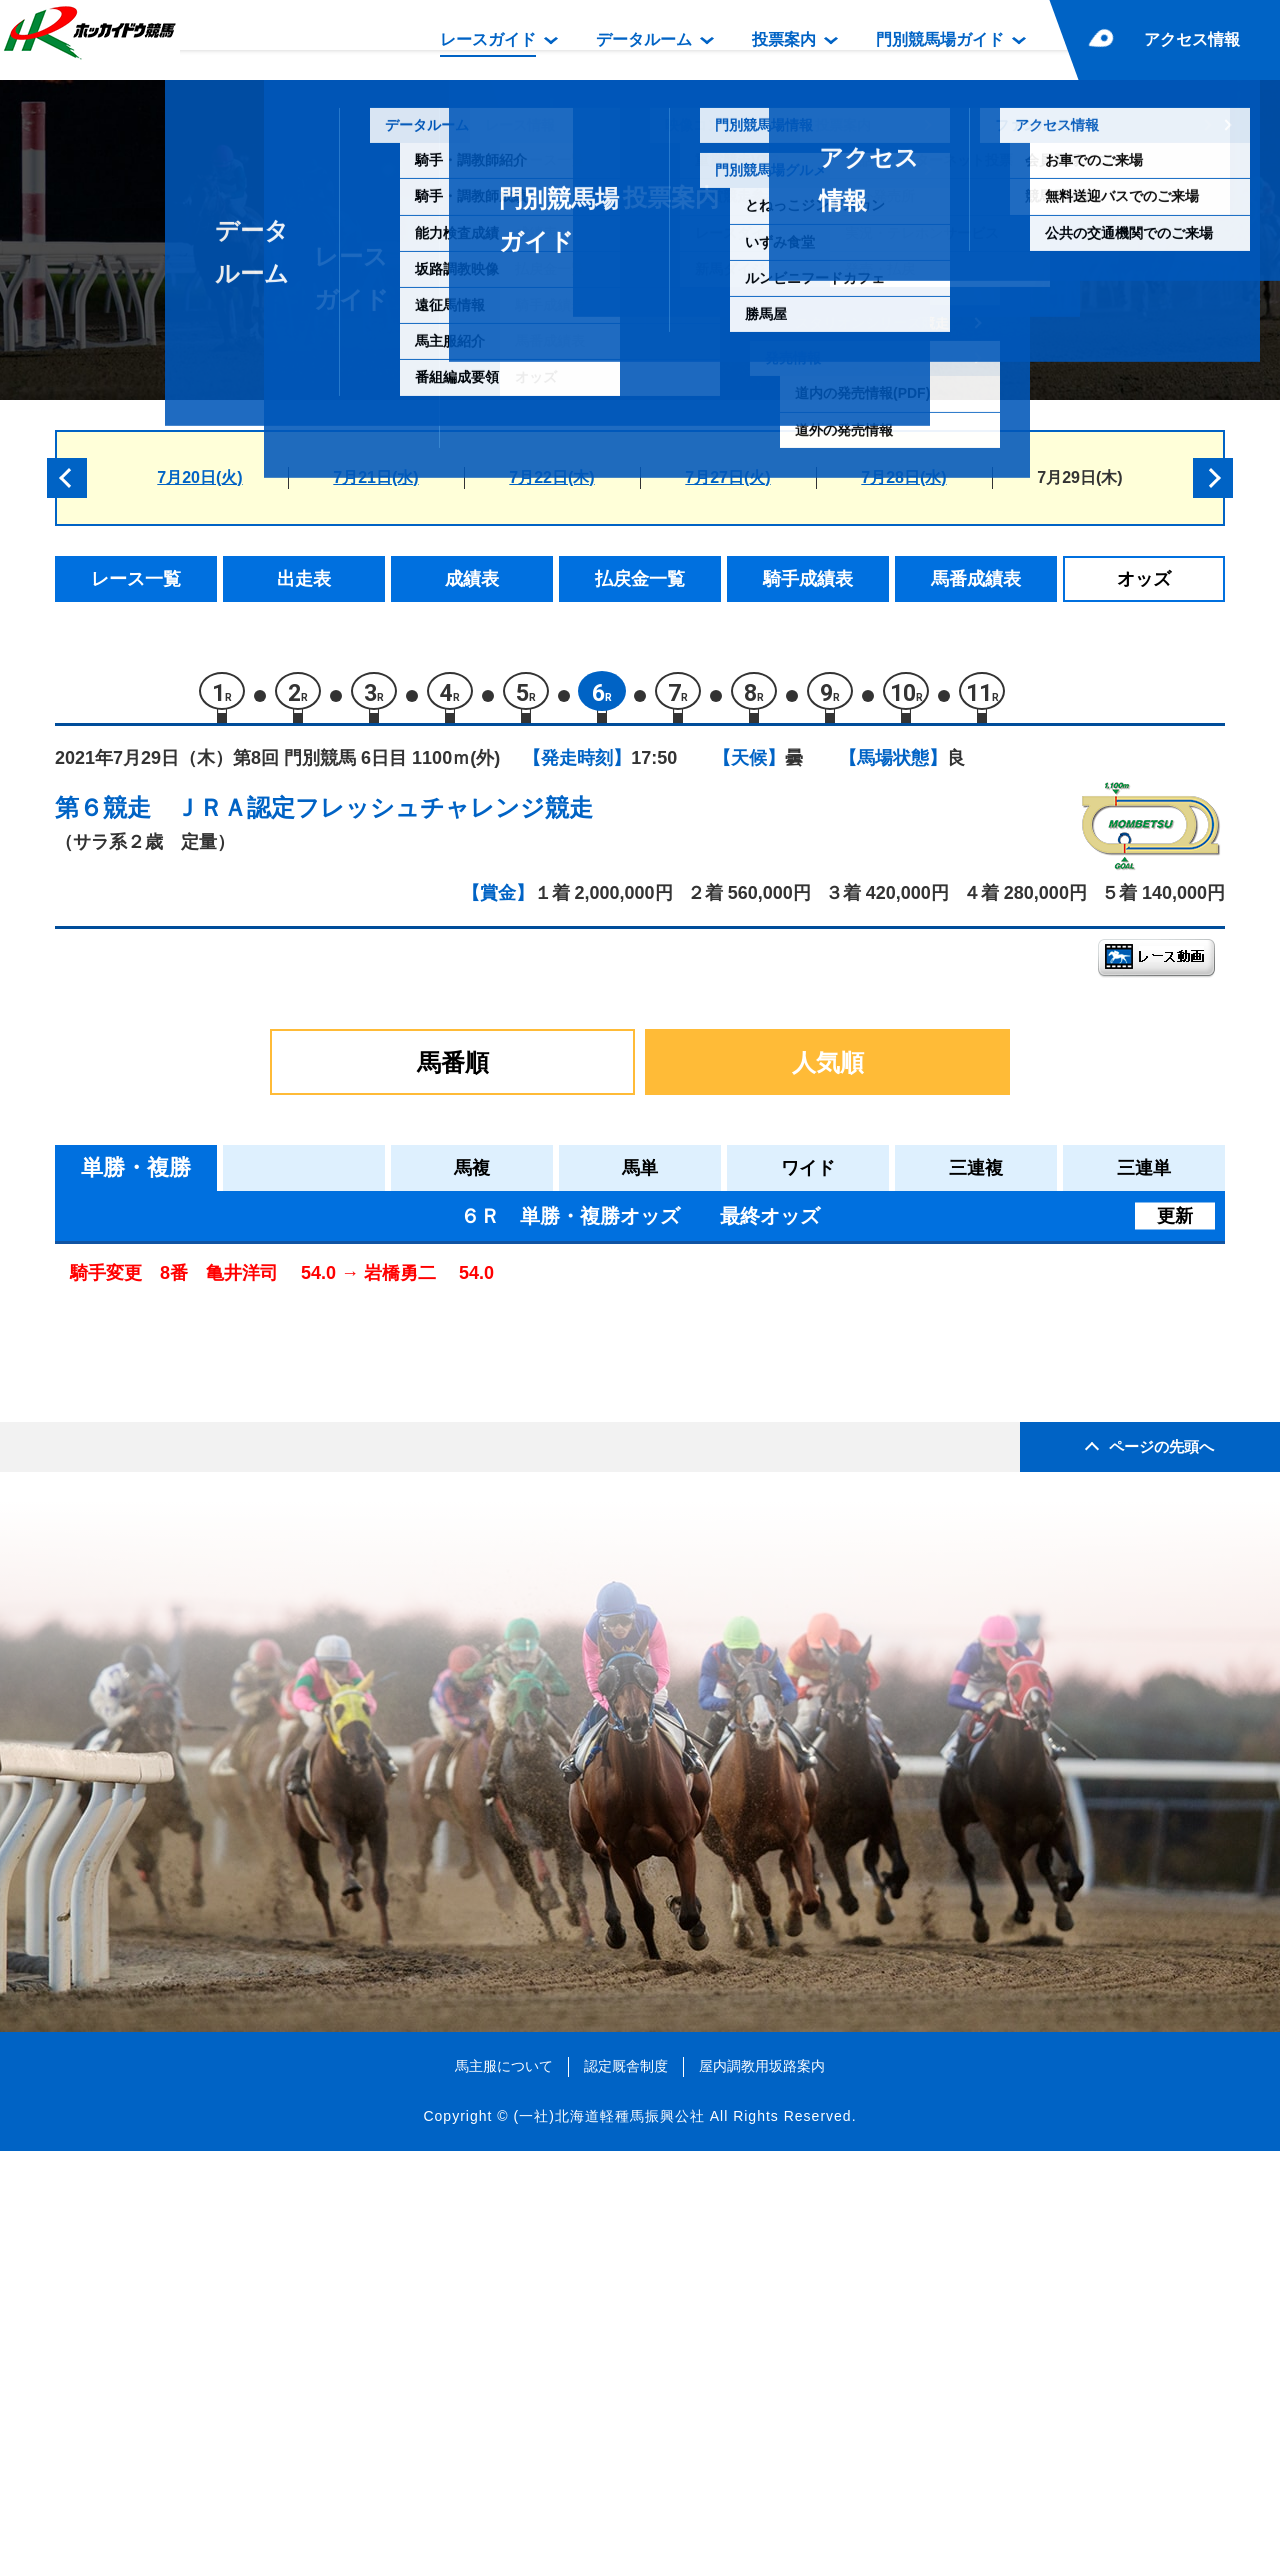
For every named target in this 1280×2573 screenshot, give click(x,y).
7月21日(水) (375, 477)
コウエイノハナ (249, 1544)
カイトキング (241, 1459)
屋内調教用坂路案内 (762, 2487)
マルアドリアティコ (266, 1501)
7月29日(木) (1079, 477)
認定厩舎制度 (626, 2487)
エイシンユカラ (249, 1374)
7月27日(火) (727, 477)
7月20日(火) (199, 477)
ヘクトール (232, 1416)
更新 (1175, 1224)
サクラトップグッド (266, 1629)
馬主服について (504, 2487)
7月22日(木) (551, 477)
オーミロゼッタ (249, 1586)
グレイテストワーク (266, 1331)
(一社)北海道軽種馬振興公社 (608, 2537)
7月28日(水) (903, 477)
